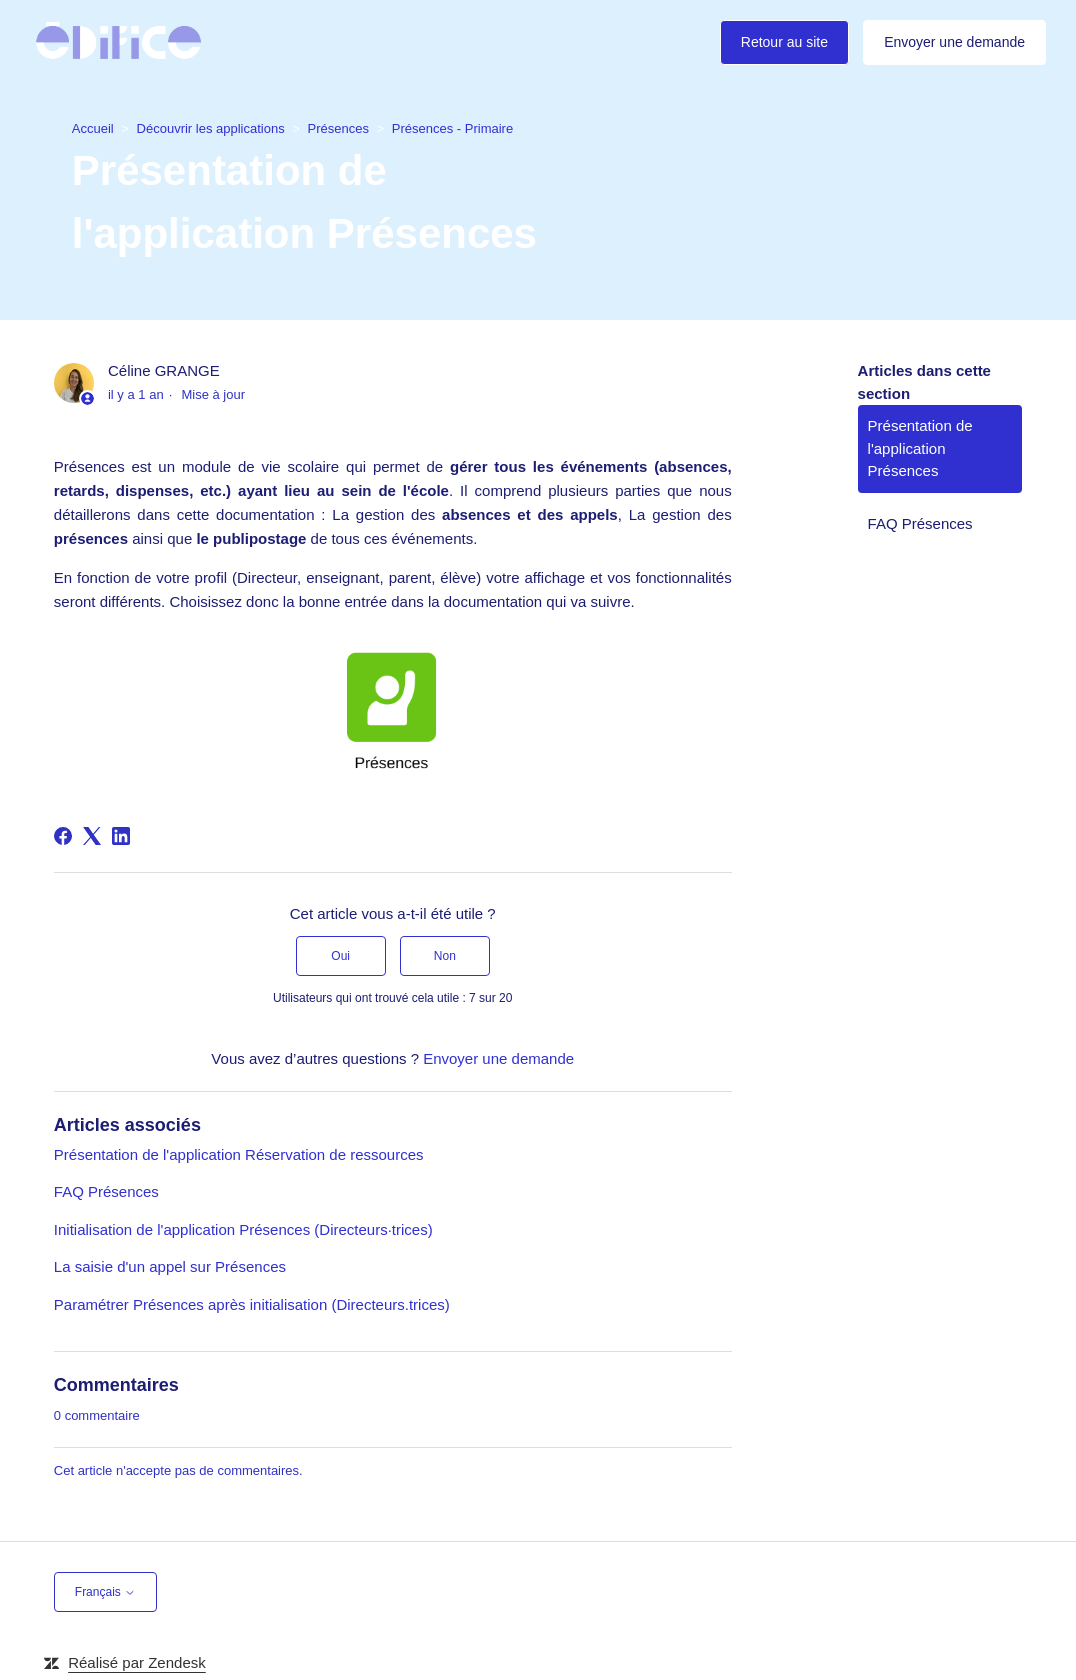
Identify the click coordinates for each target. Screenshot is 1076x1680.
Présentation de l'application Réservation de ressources (239, 1154)
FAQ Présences (106, 1191)
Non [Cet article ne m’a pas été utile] (445, 956)
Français (105, 1592)
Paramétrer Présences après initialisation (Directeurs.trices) (252, 1304)
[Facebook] (63, 836)
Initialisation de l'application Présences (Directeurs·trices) (243, 1229)
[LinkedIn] (121, 836)
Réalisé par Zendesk (137, 1662)
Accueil (93, 127)
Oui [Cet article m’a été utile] (340, 956)
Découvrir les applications (211, 127)
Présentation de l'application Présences (920, 448)
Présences (338, 127)
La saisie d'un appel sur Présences (170, 1266)
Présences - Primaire (452, 127)
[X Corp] (92, 836)
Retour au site (784, 42)
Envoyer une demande (954, 42)
